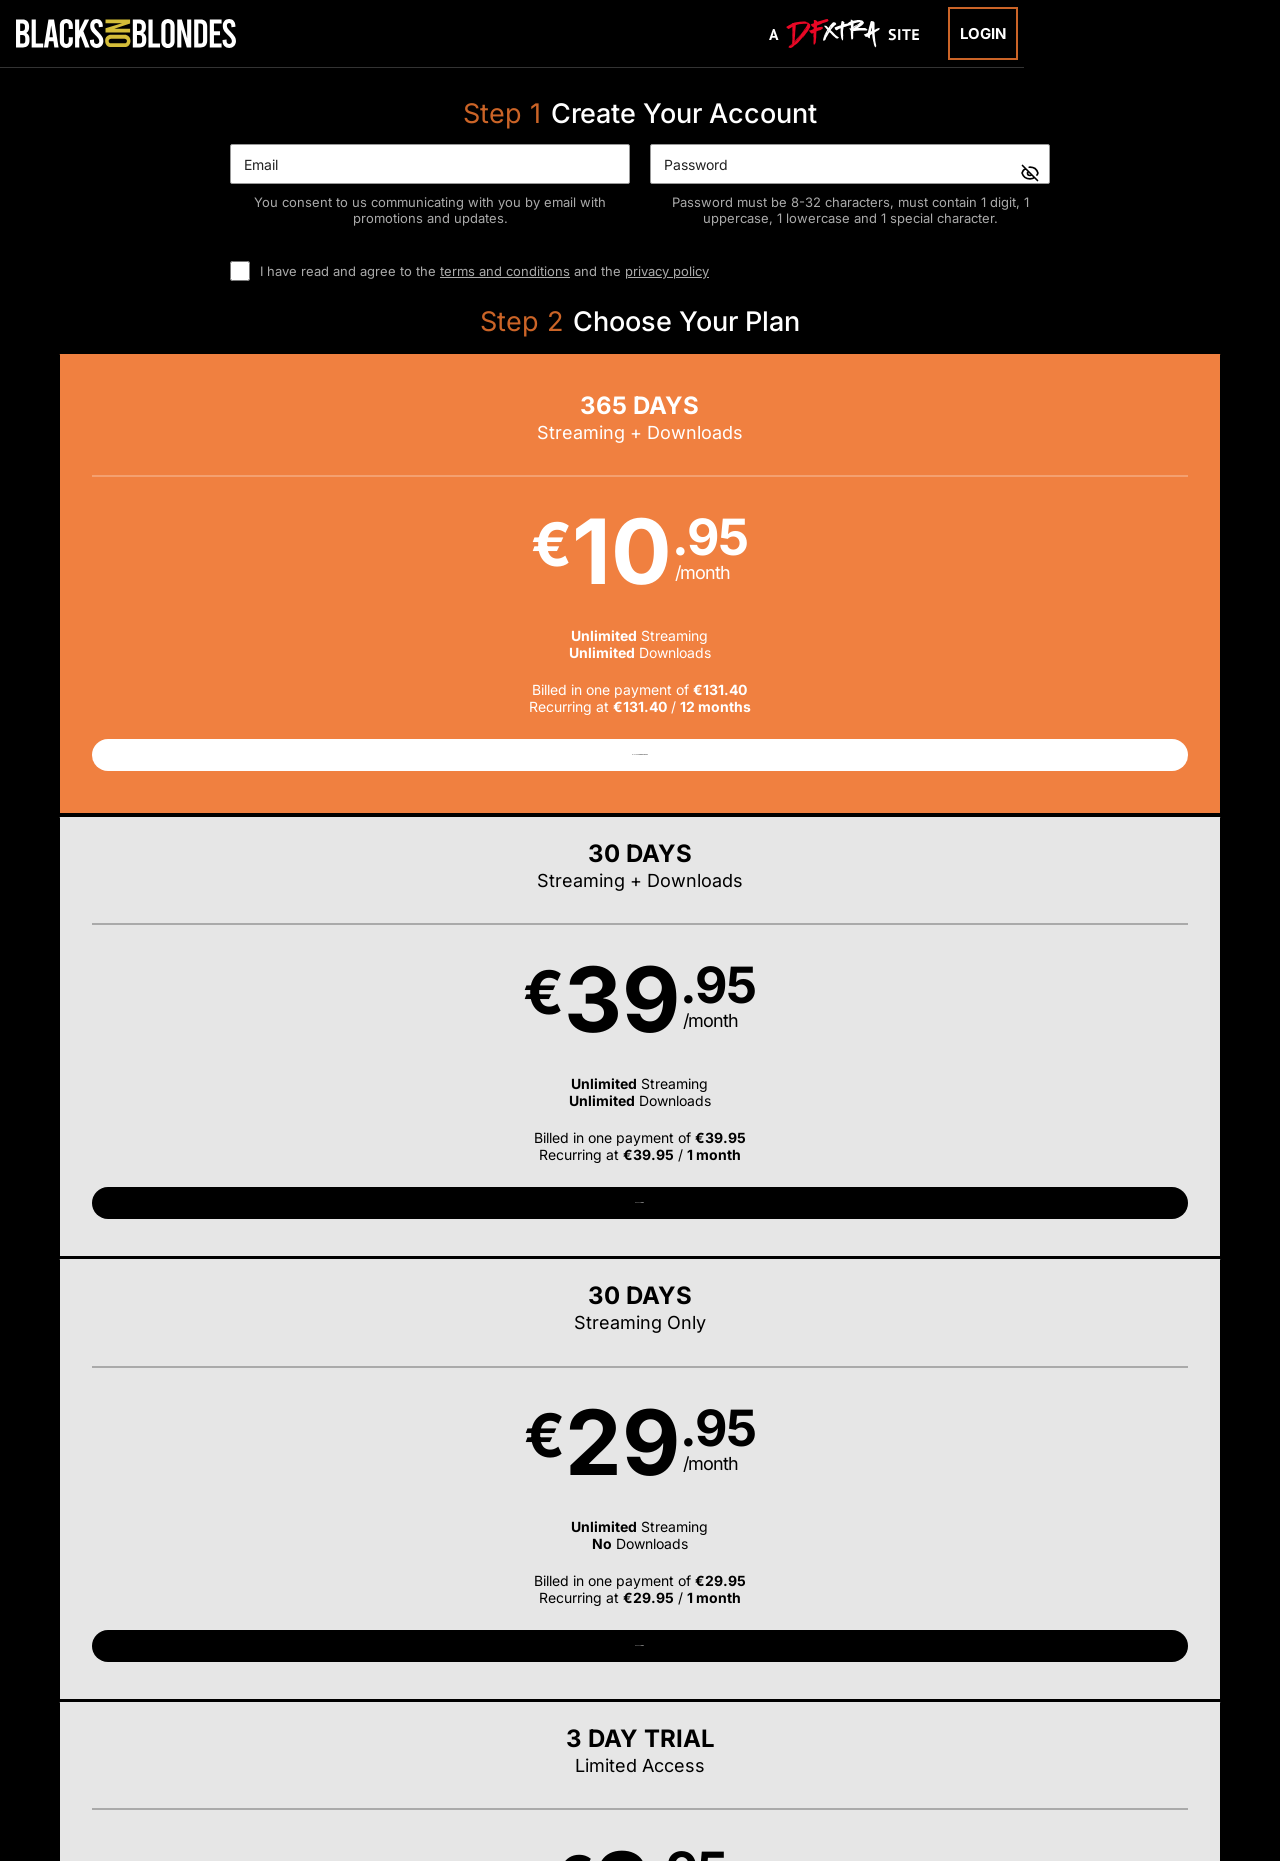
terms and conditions (505, 271)
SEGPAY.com (794, 1733)
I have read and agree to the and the (484, 271)
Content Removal (1074, 1733)
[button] (179, 593)
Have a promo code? (1126, 1084)
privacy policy (667, 271)
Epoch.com (253, 1733)
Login (983, 33)
